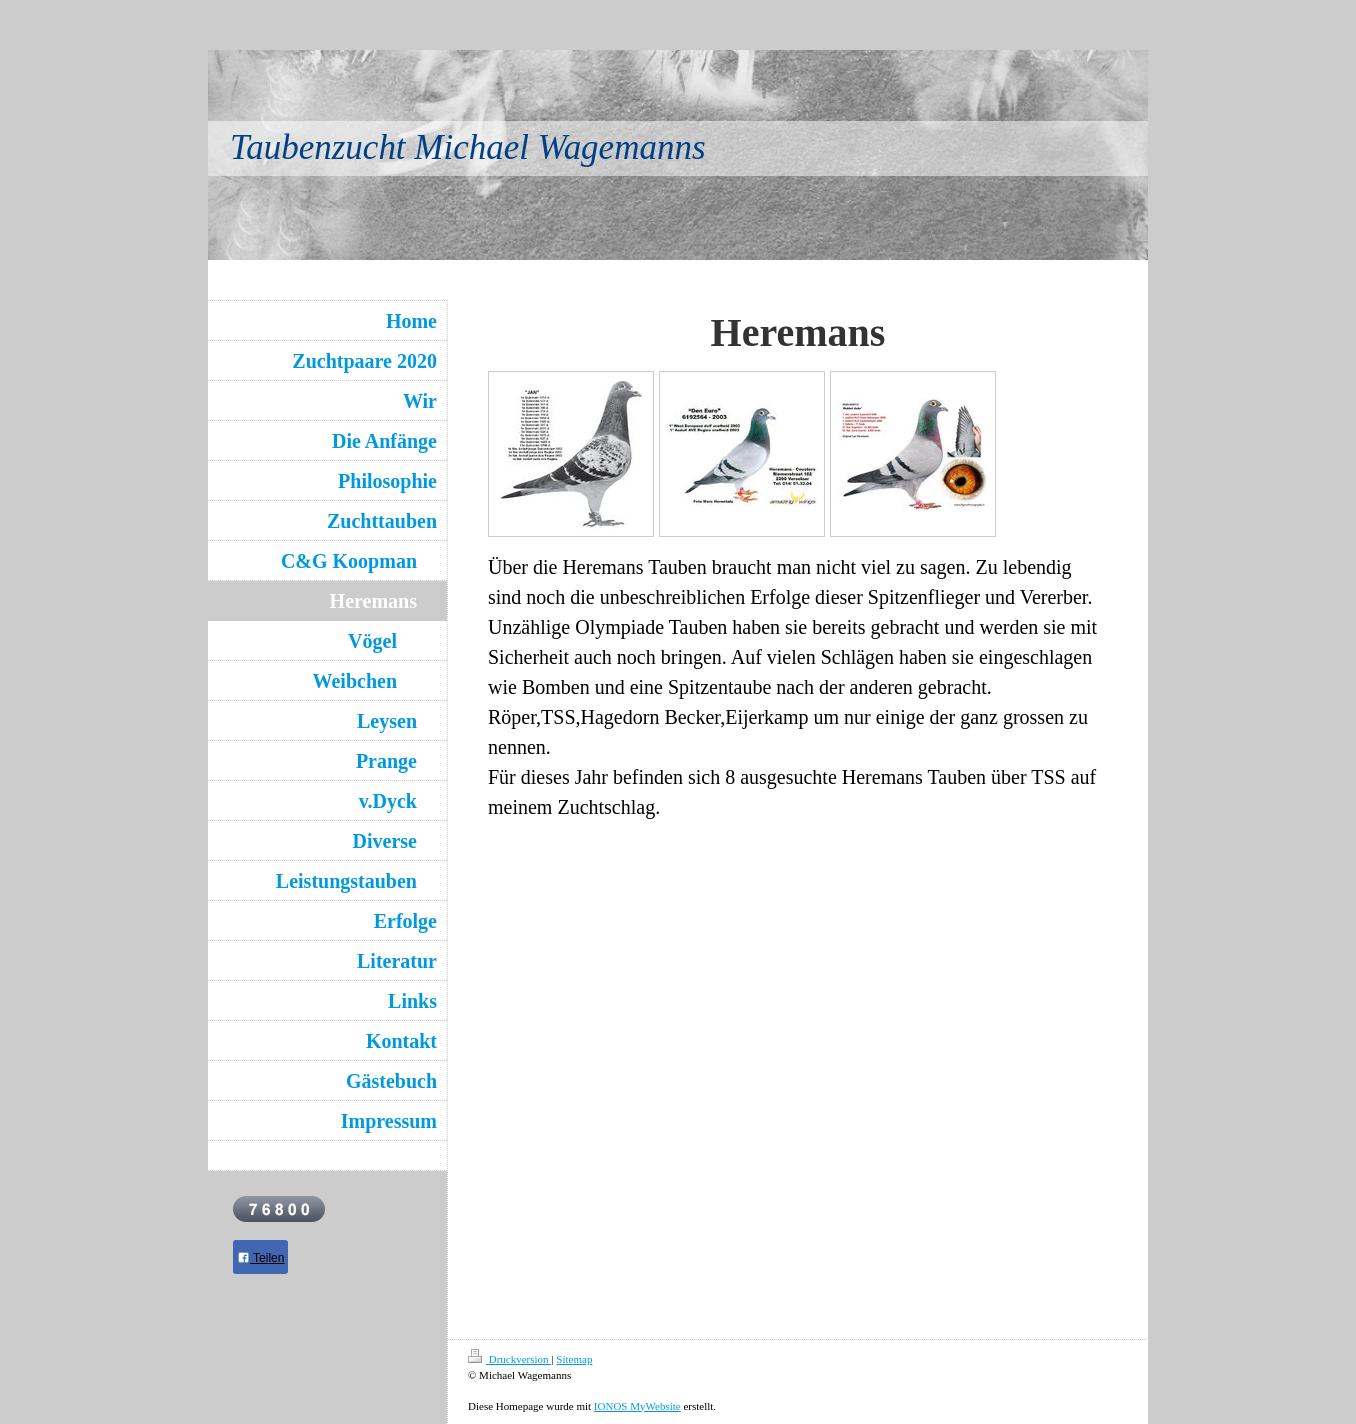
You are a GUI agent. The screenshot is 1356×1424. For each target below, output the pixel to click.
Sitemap (574, 1359)
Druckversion (509, 1359)
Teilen (260, 1258)
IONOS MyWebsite (637, 1406)
